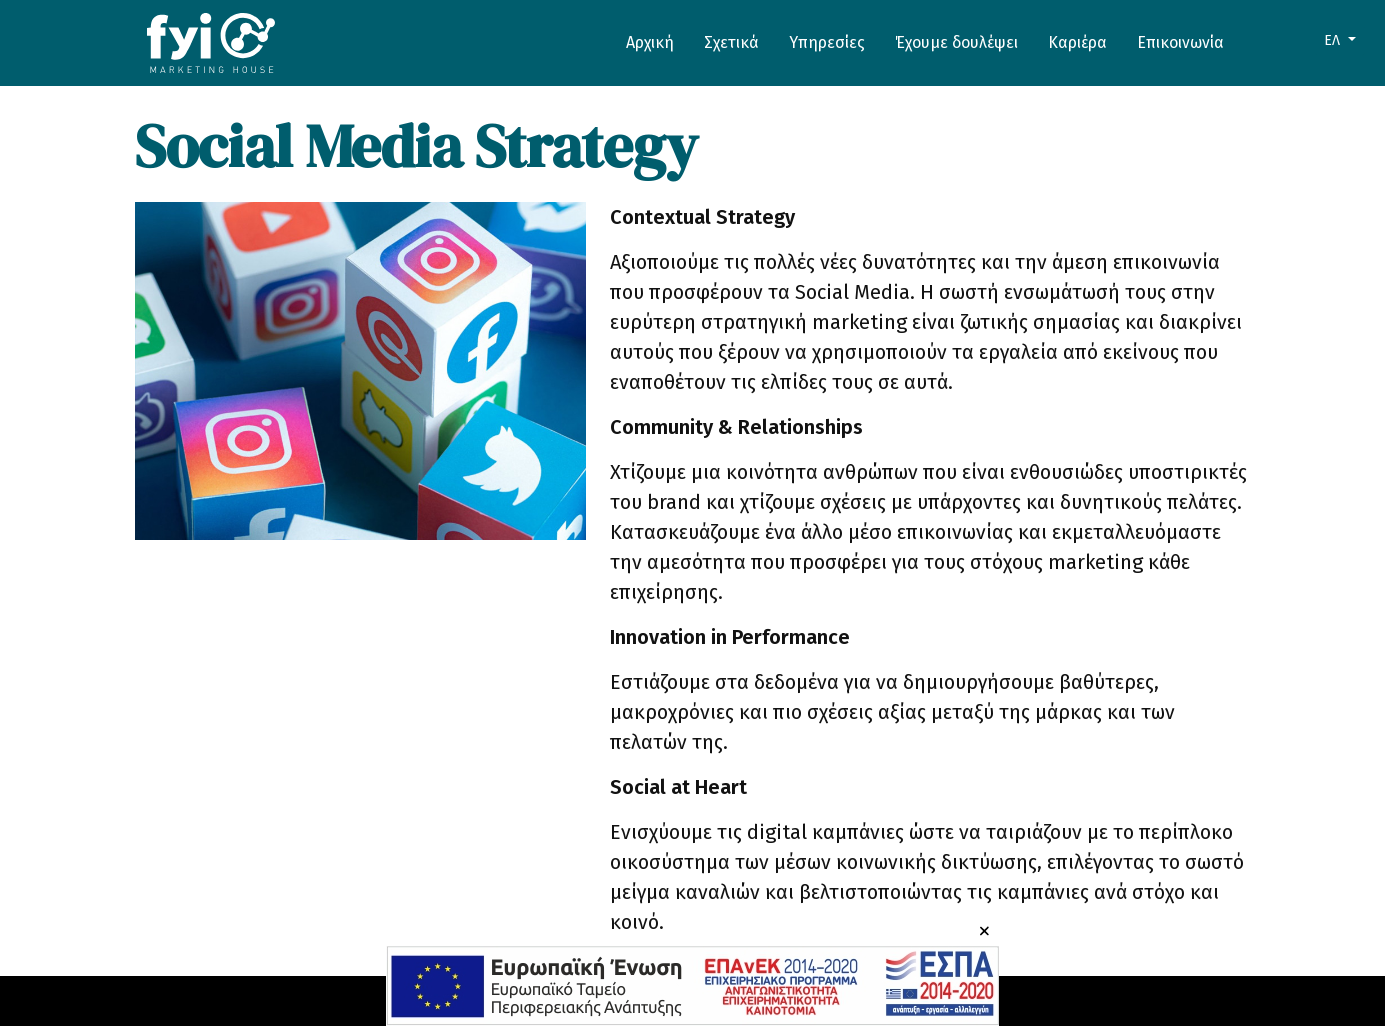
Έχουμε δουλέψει (956, 42)
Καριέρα (1077, 42)
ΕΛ (1334, 40)
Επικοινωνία (1180, 42)
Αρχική (650, 42)
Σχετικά (731, 42)
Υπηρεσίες (827, 42)
